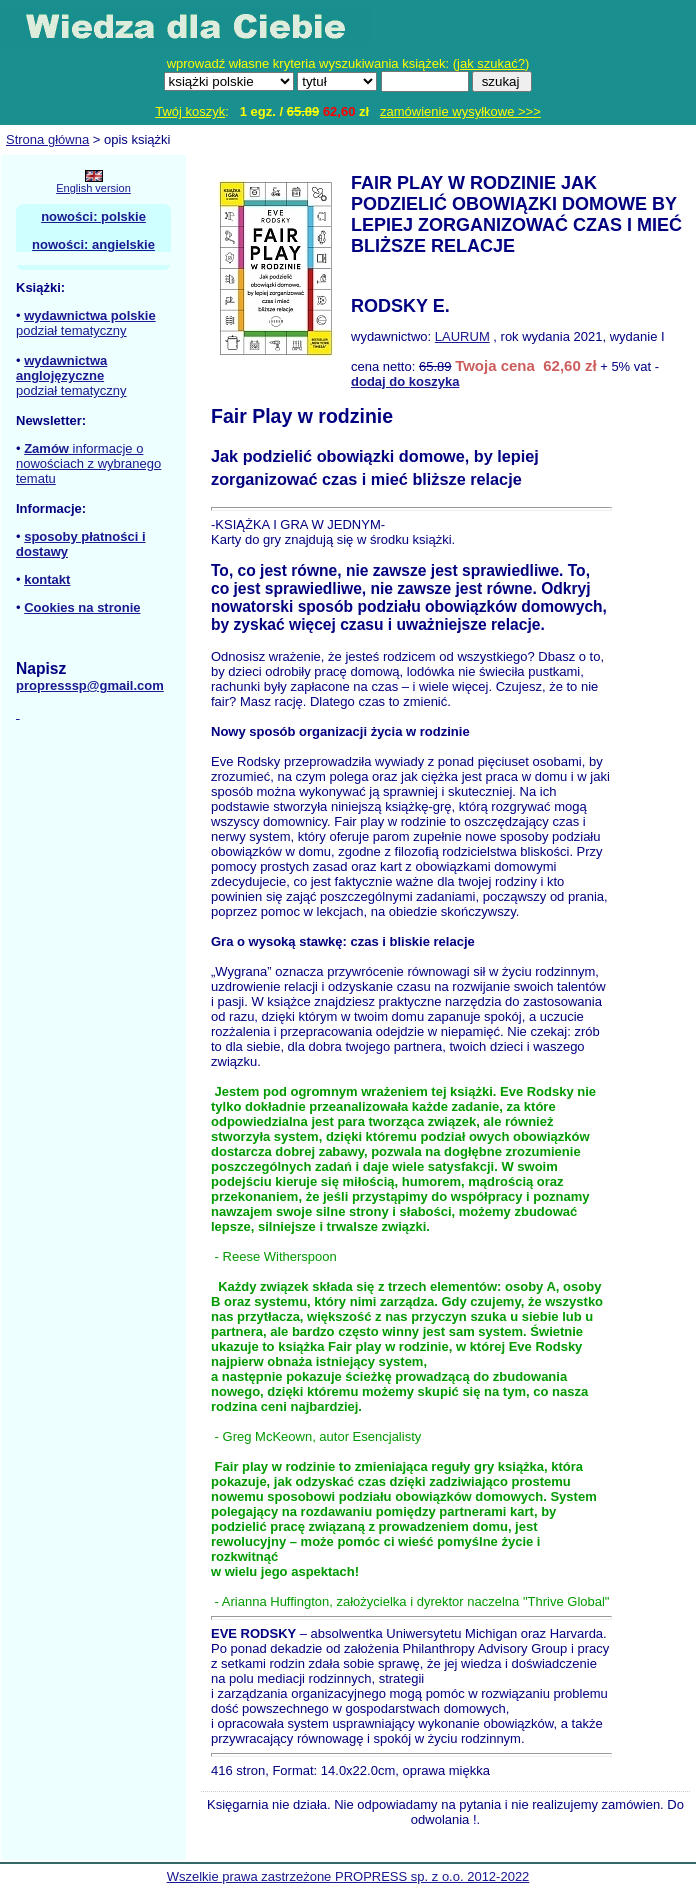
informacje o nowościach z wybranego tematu (88, 463)
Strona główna (47, 139)
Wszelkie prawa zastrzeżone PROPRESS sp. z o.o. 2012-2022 (348, 1876)
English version (93, 188)
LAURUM (462, 336)
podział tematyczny (71, 330)
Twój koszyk (190, 111)
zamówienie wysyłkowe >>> (460, 111)
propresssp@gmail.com (90, 685)
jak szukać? (491, 63)
